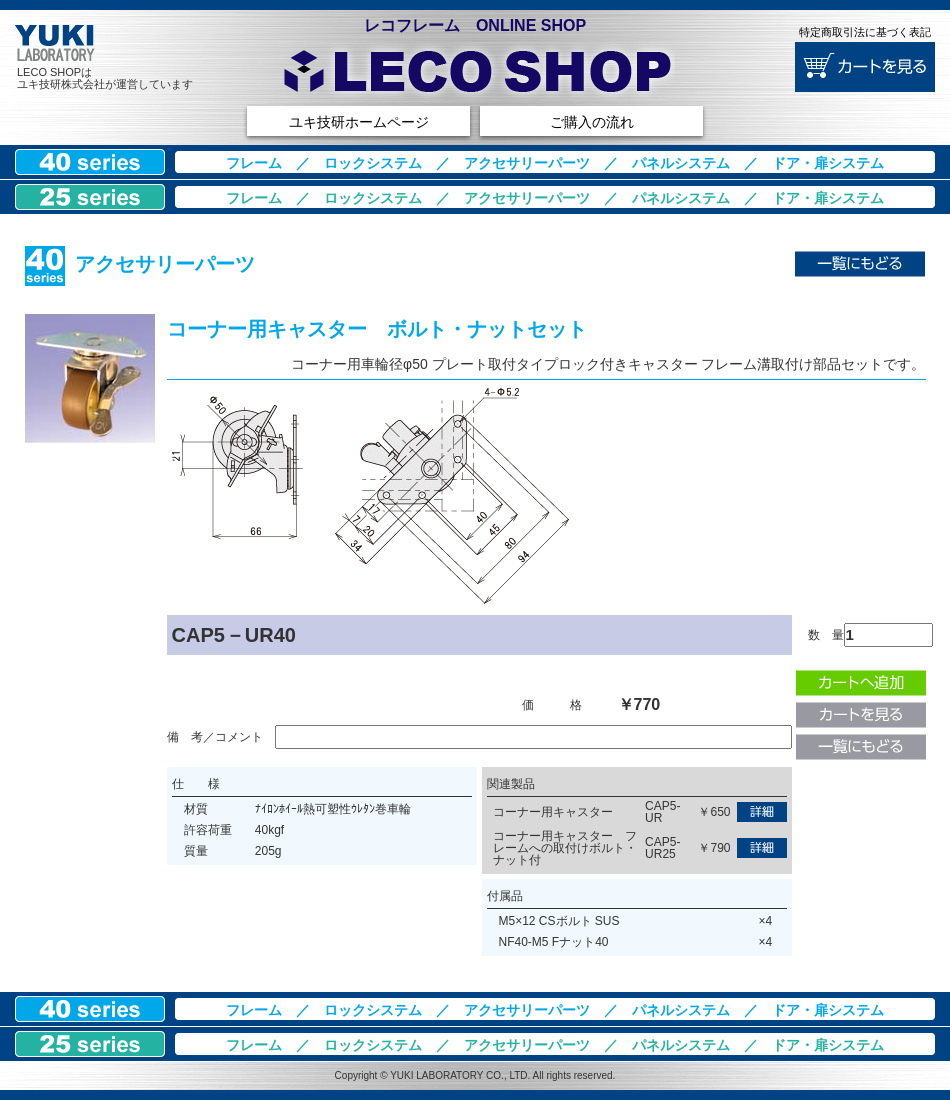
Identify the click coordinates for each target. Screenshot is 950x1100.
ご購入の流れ (592, 122)
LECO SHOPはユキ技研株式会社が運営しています (105, 78)
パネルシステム (681, 163)
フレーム (254, 163)
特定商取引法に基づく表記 (865, 32)
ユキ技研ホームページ (359, 122)
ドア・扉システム (828, 163)
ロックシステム (373, 163)
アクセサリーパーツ (527, 163)
